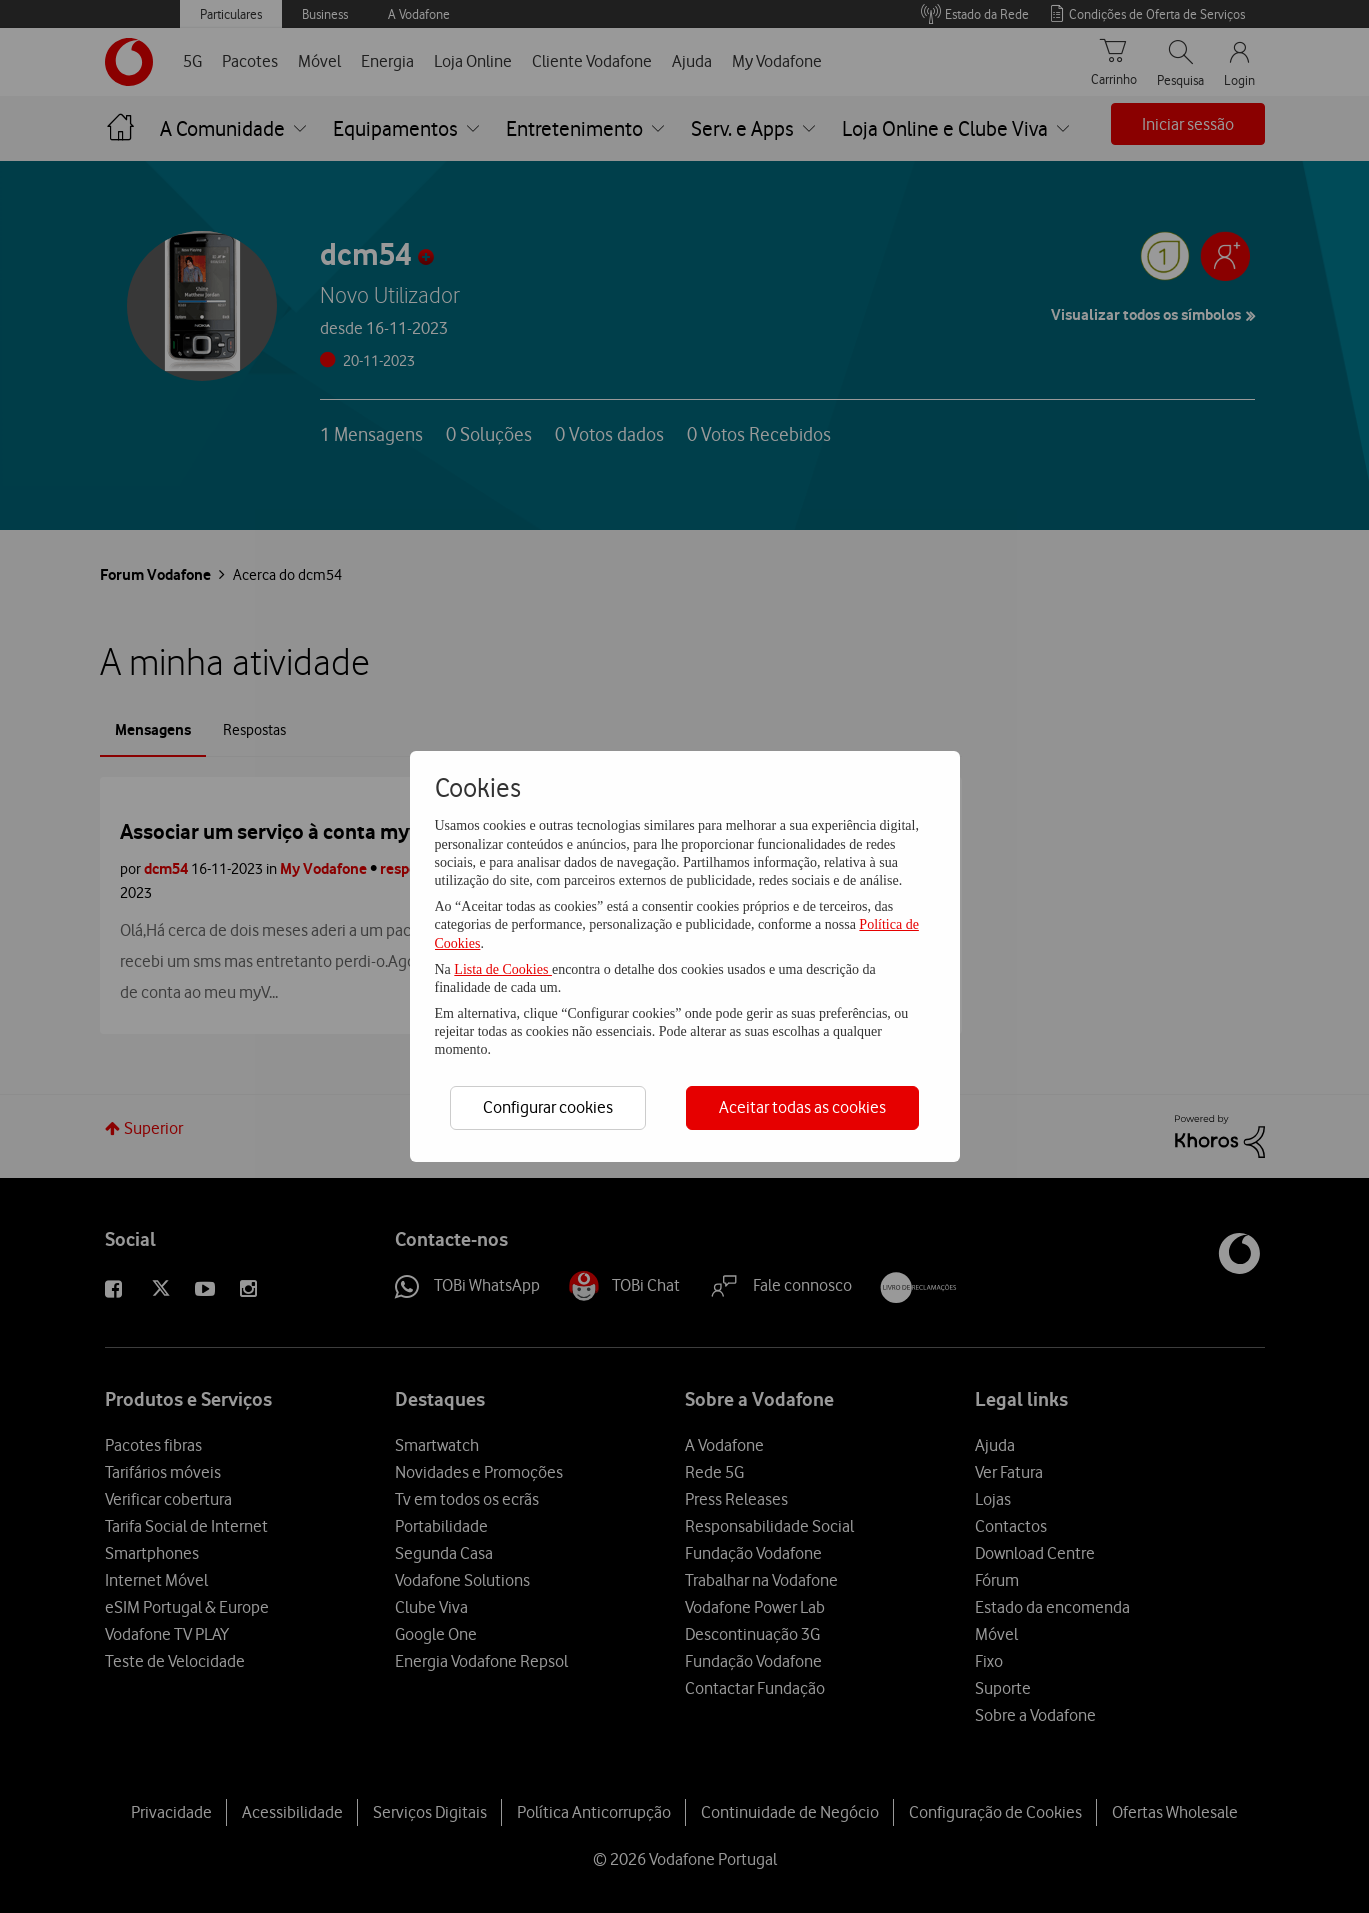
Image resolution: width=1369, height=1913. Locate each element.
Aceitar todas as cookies (802, 1107)
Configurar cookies (548, 1107)
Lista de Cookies (503, 969)
